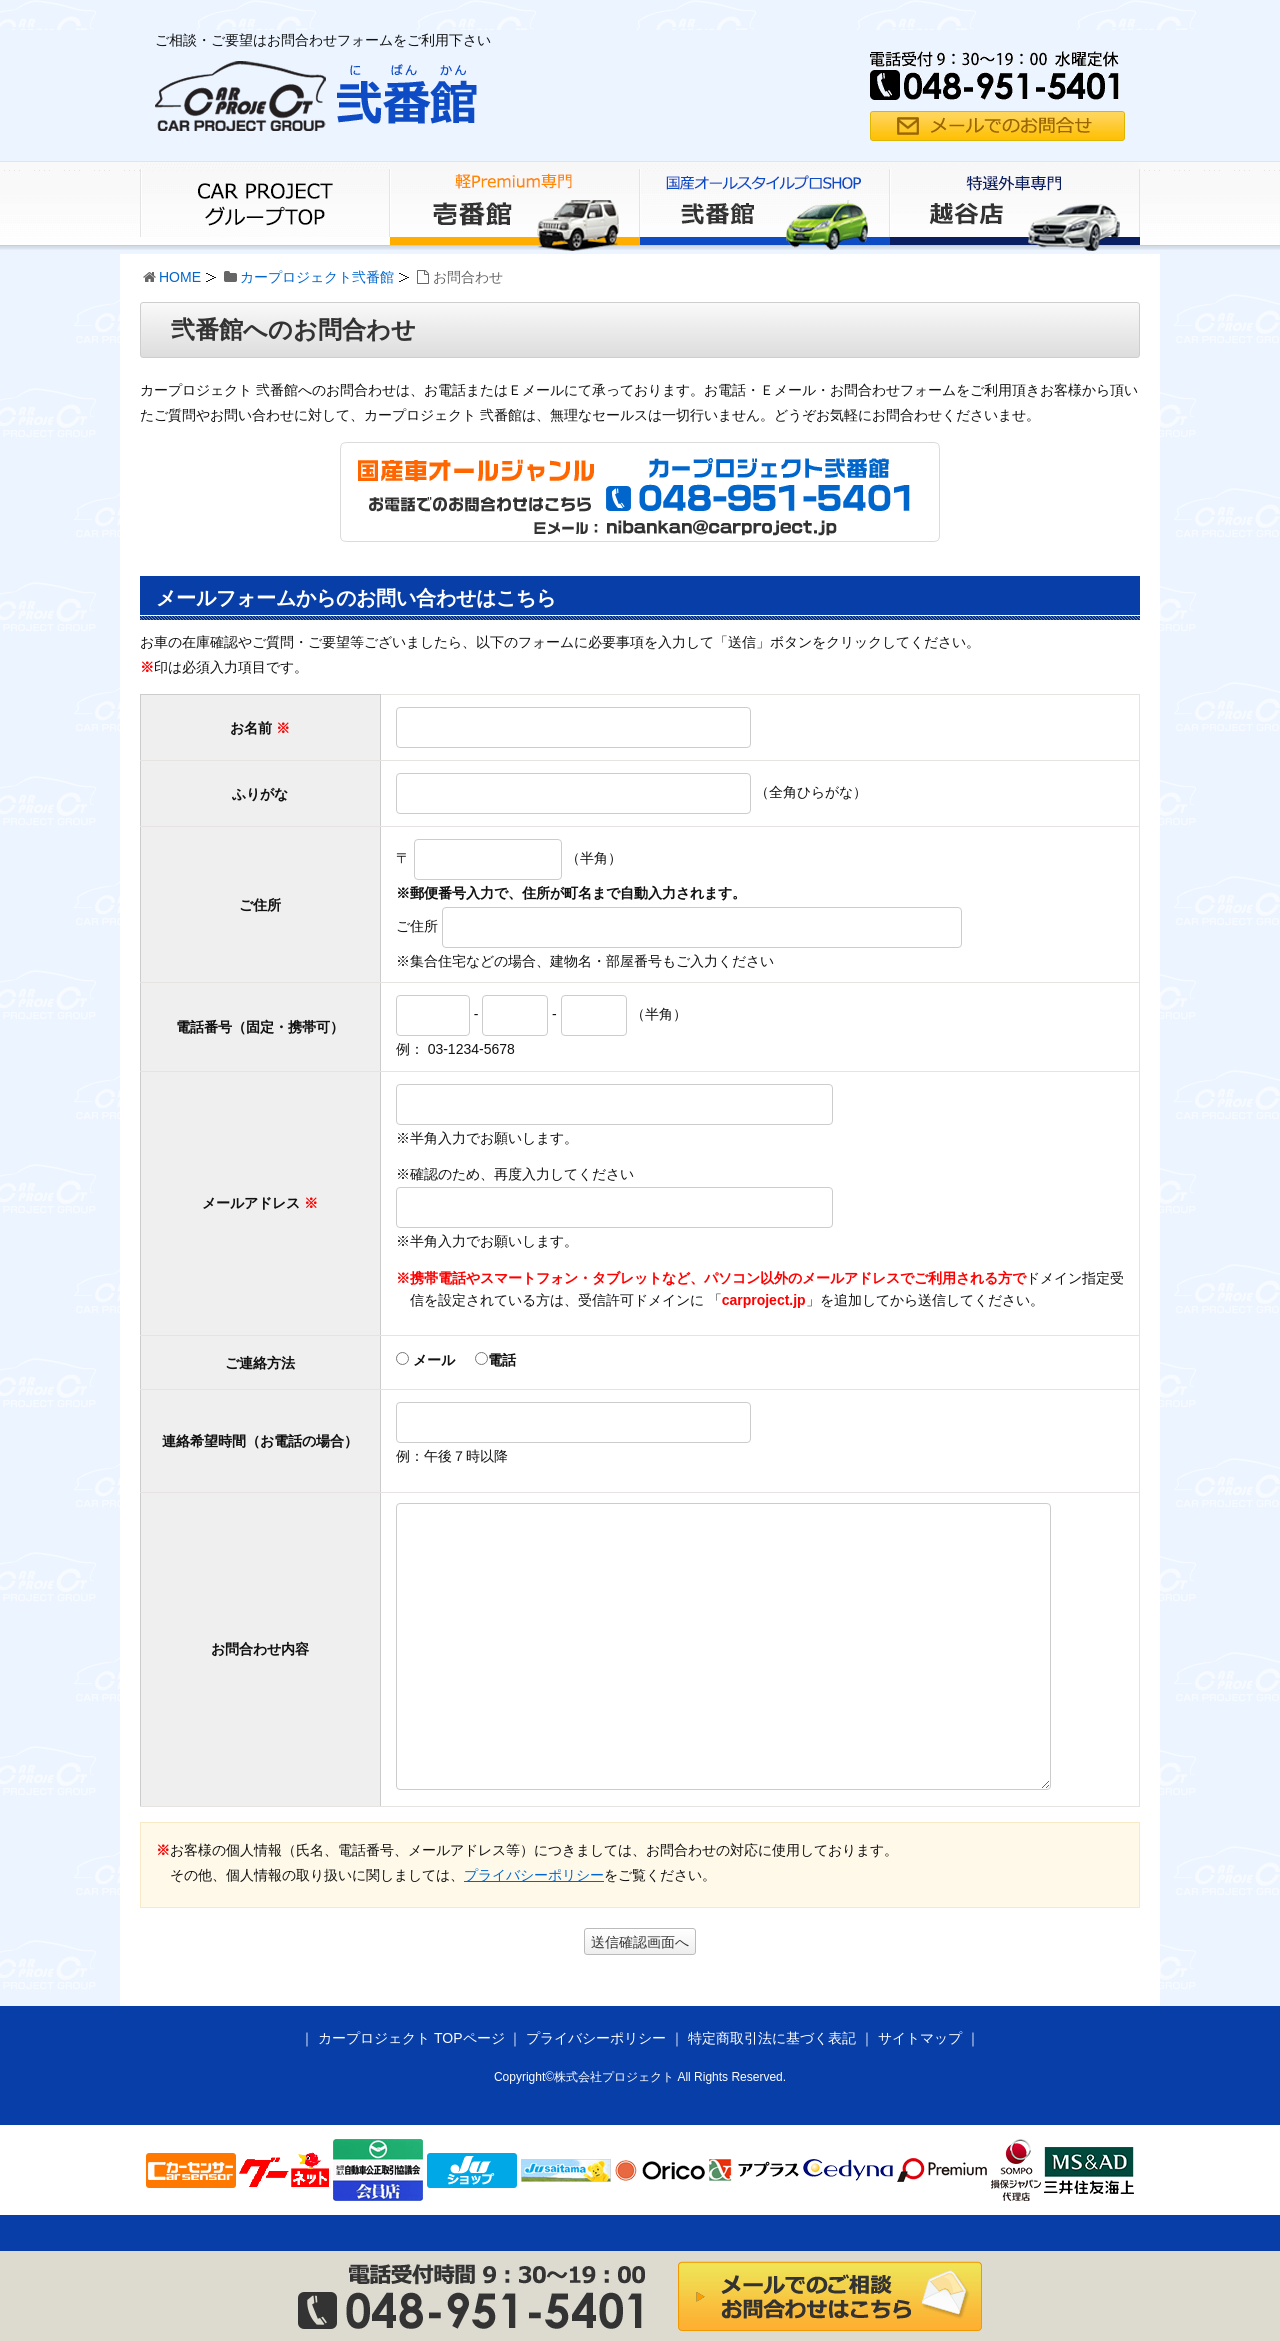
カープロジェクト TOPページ (411, 2038)
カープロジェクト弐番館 (317, 277)
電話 (495, 1360)
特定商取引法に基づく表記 (772, 2038)
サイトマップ (920, 2038)
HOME (180, 277)
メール (425, 1360)
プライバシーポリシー (534, 1875)
